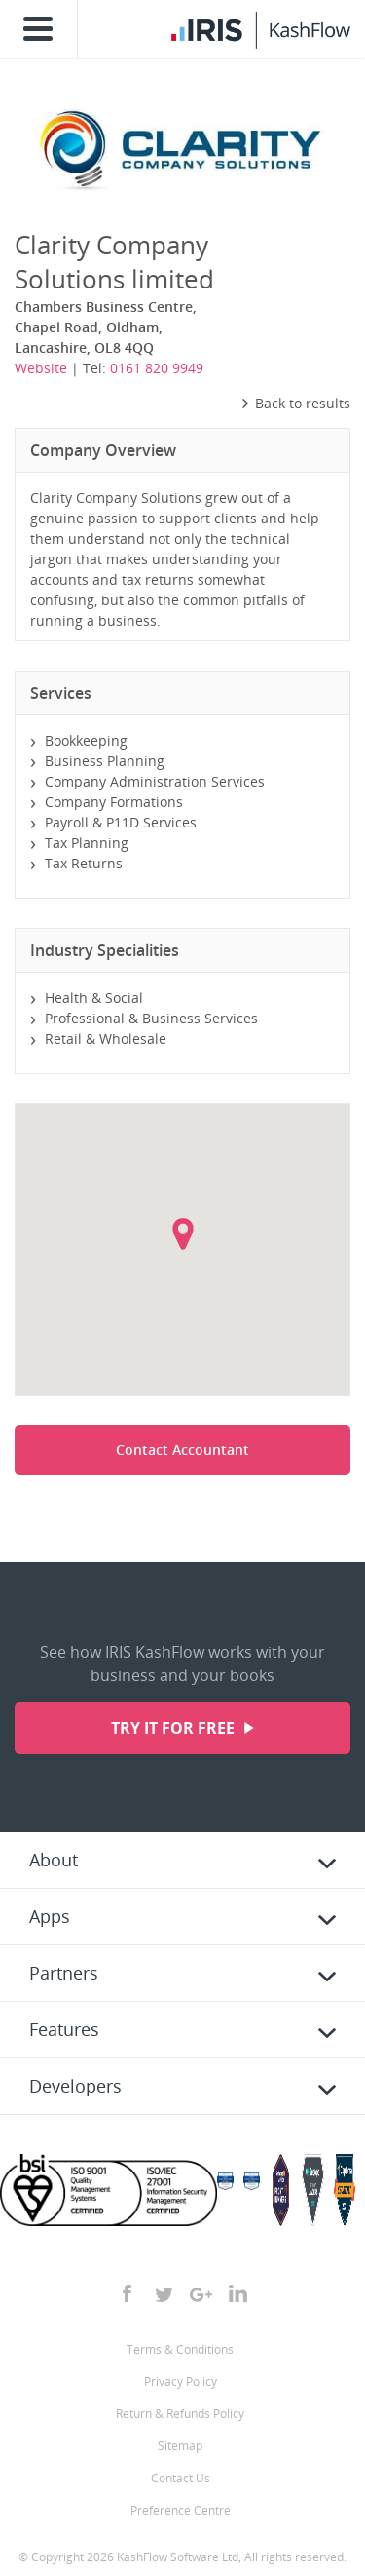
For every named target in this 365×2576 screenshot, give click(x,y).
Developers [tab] (75, 2085)
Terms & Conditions (180, 2349)
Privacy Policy (180, 2381)
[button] (183, 1234)
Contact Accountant (182, 1450)
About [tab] (53, 1859)
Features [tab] (64, 2029)
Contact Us (180, 2478)
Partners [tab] (63, 1972)
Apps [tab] (49, 1916)
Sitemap (180, 2446)
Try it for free (174, 1728)
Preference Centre (180, 2510)
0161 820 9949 (156, 368)
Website (41, 368)
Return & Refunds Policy (180, 2413)
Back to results (295, 403)
